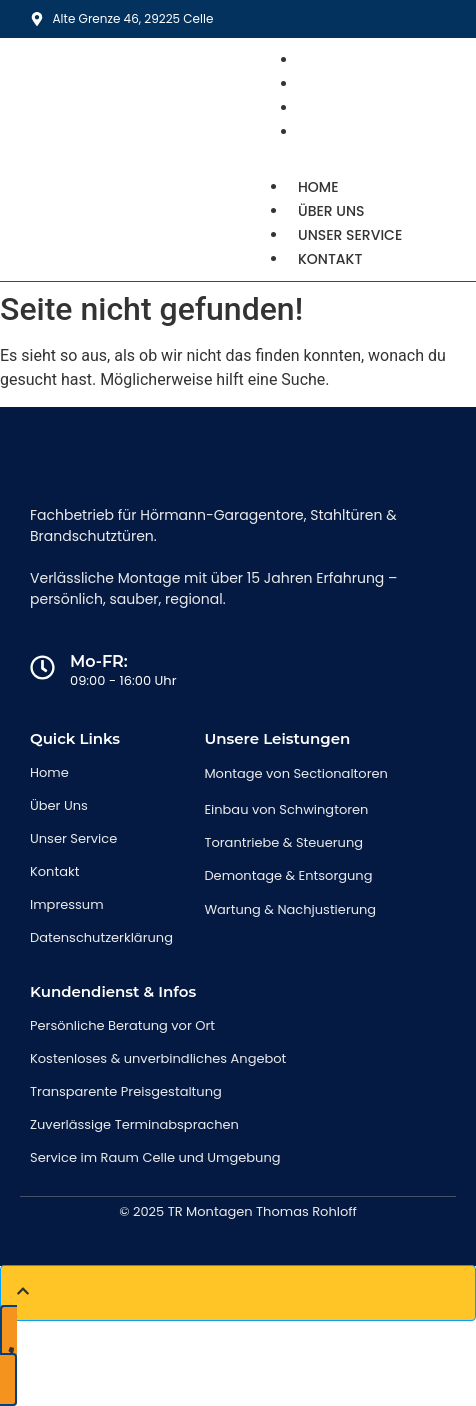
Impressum (67, 904)
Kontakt (337, 132)
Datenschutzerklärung (101, 937)
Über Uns (59, 805)
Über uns (331, 211)
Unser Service (350, 235)
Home (318, 187)
